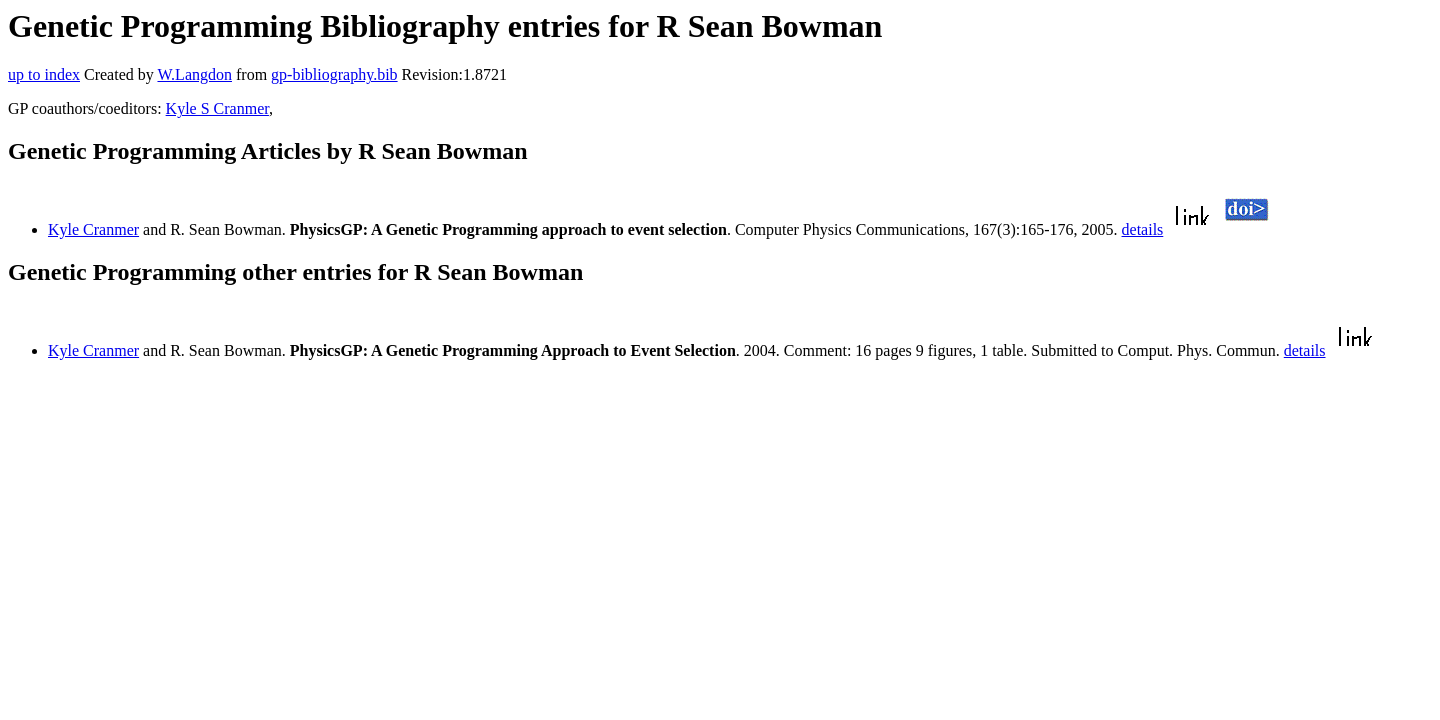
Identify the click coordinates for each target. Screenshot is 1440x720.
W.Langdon (194, 74)
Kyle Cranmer (93, 229)
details (1143, 229)
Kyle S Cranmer (217, 108)
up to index (44, 74)
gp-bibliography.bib (334, 74)
